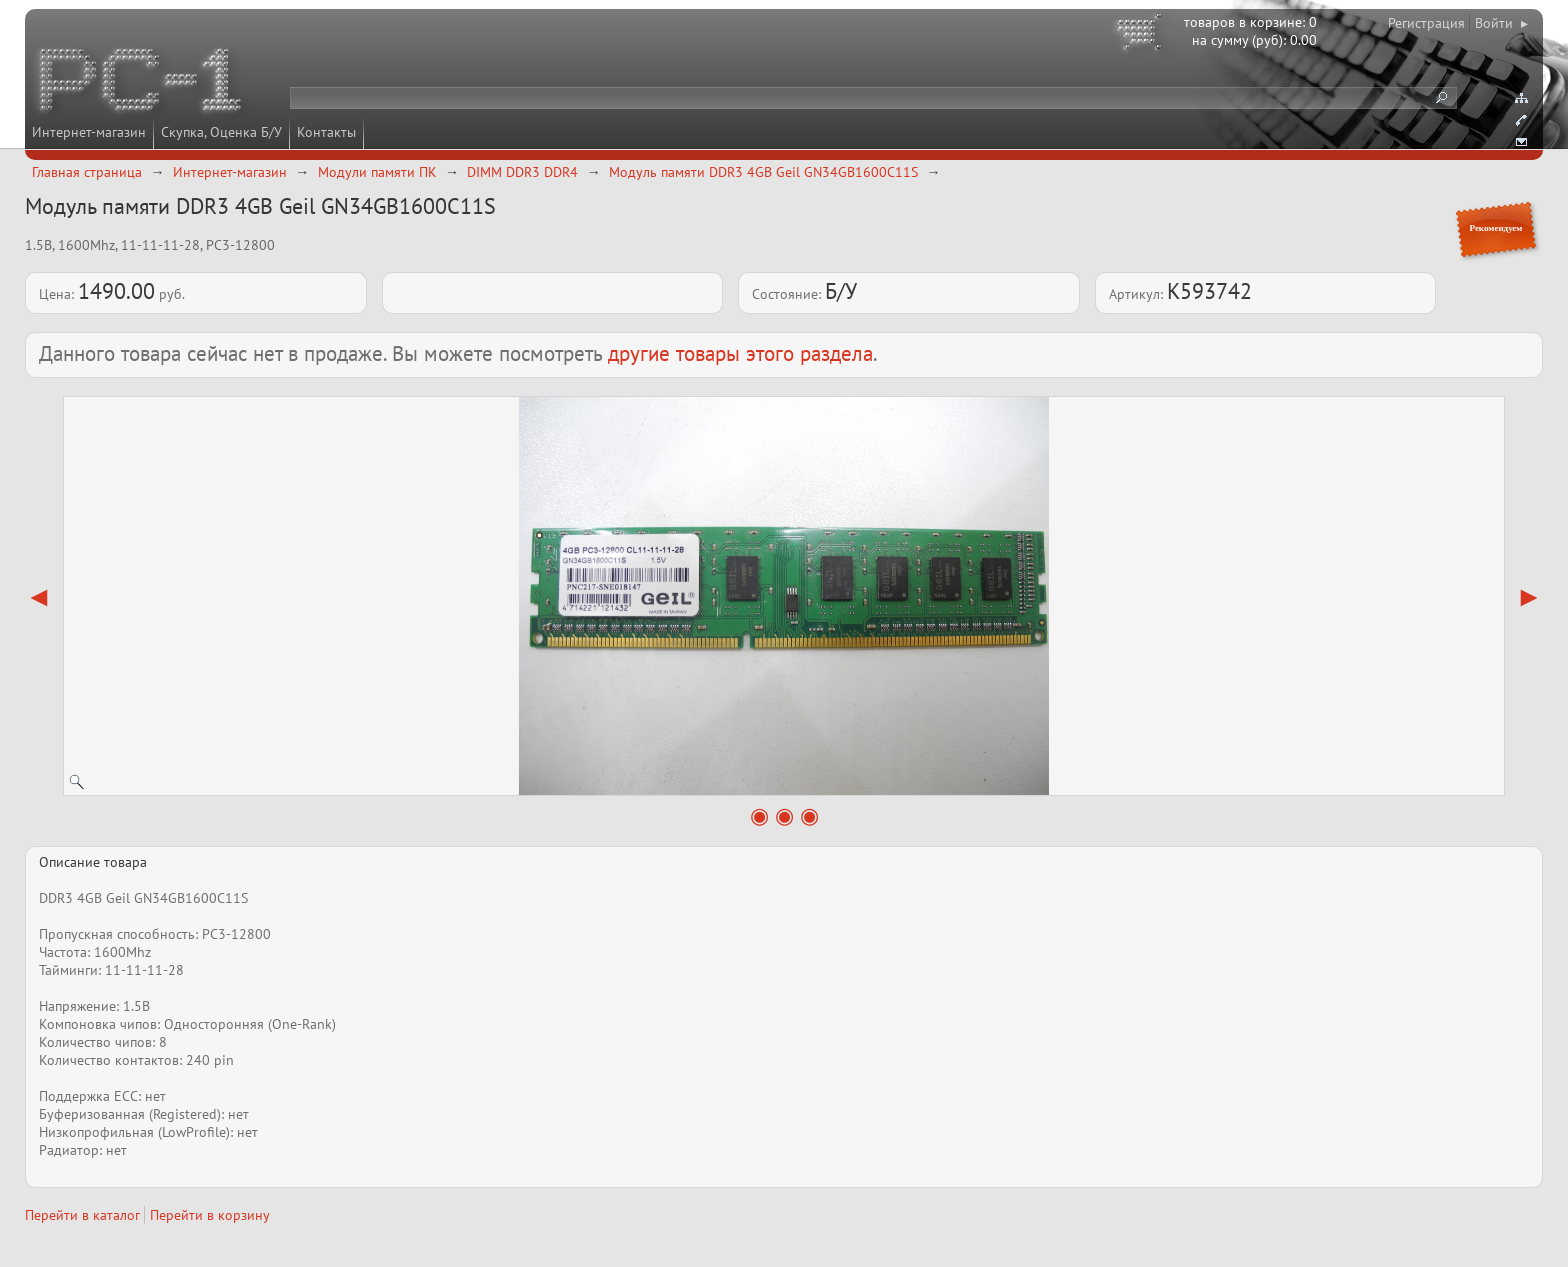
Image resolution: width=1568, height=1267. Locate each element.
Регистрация (1426, 23)
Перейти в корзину (210, 1215)
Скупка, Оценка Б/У (221, 132)
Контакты (326, 132)
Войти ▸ (1501, 23)
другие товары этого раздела (740, 353)
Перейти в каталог (82, 1215)
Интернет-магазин (89, 132)
